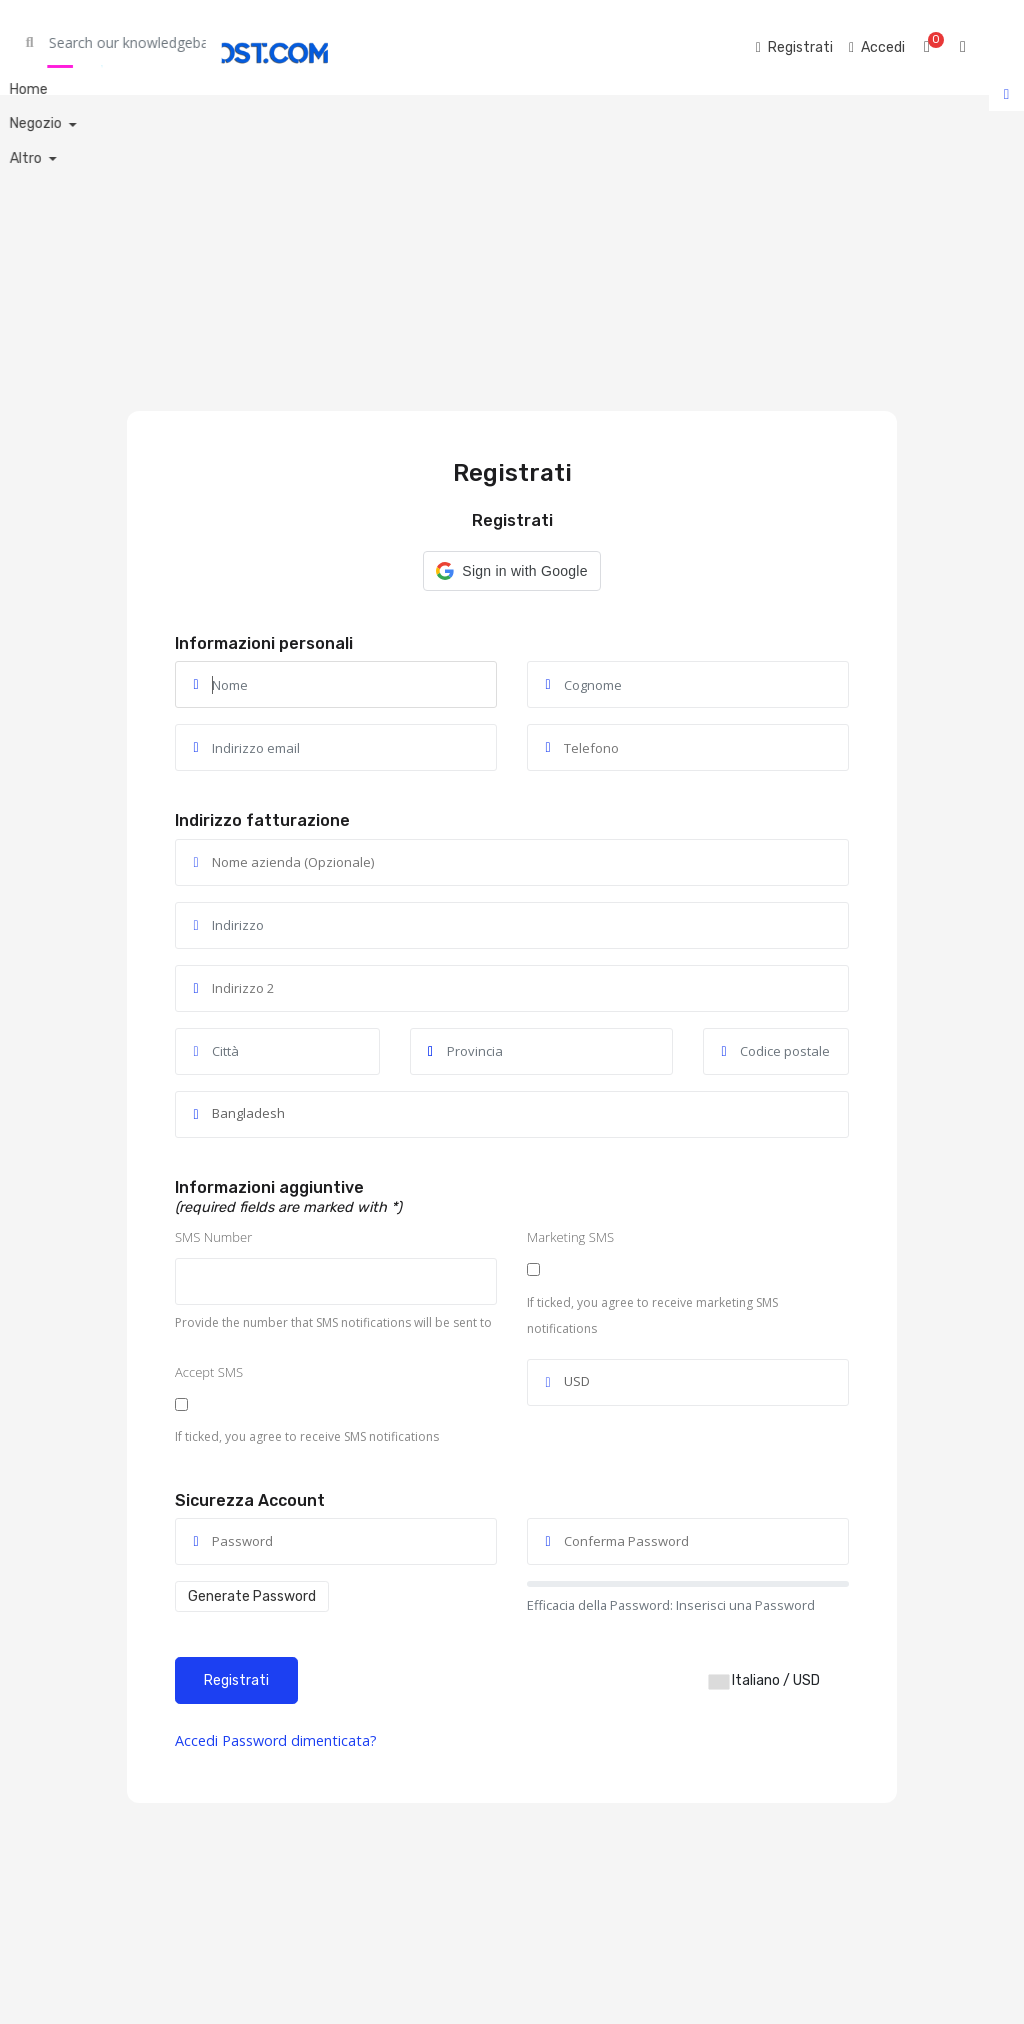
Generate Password (252, 1596)
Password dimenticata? (299, 1740)
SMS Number (213, 1237)
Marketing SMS (570, 1237)
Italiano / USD (764, 1680)
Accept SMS (209, 1372)
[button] (511, 571)
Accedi (198, 1740)
